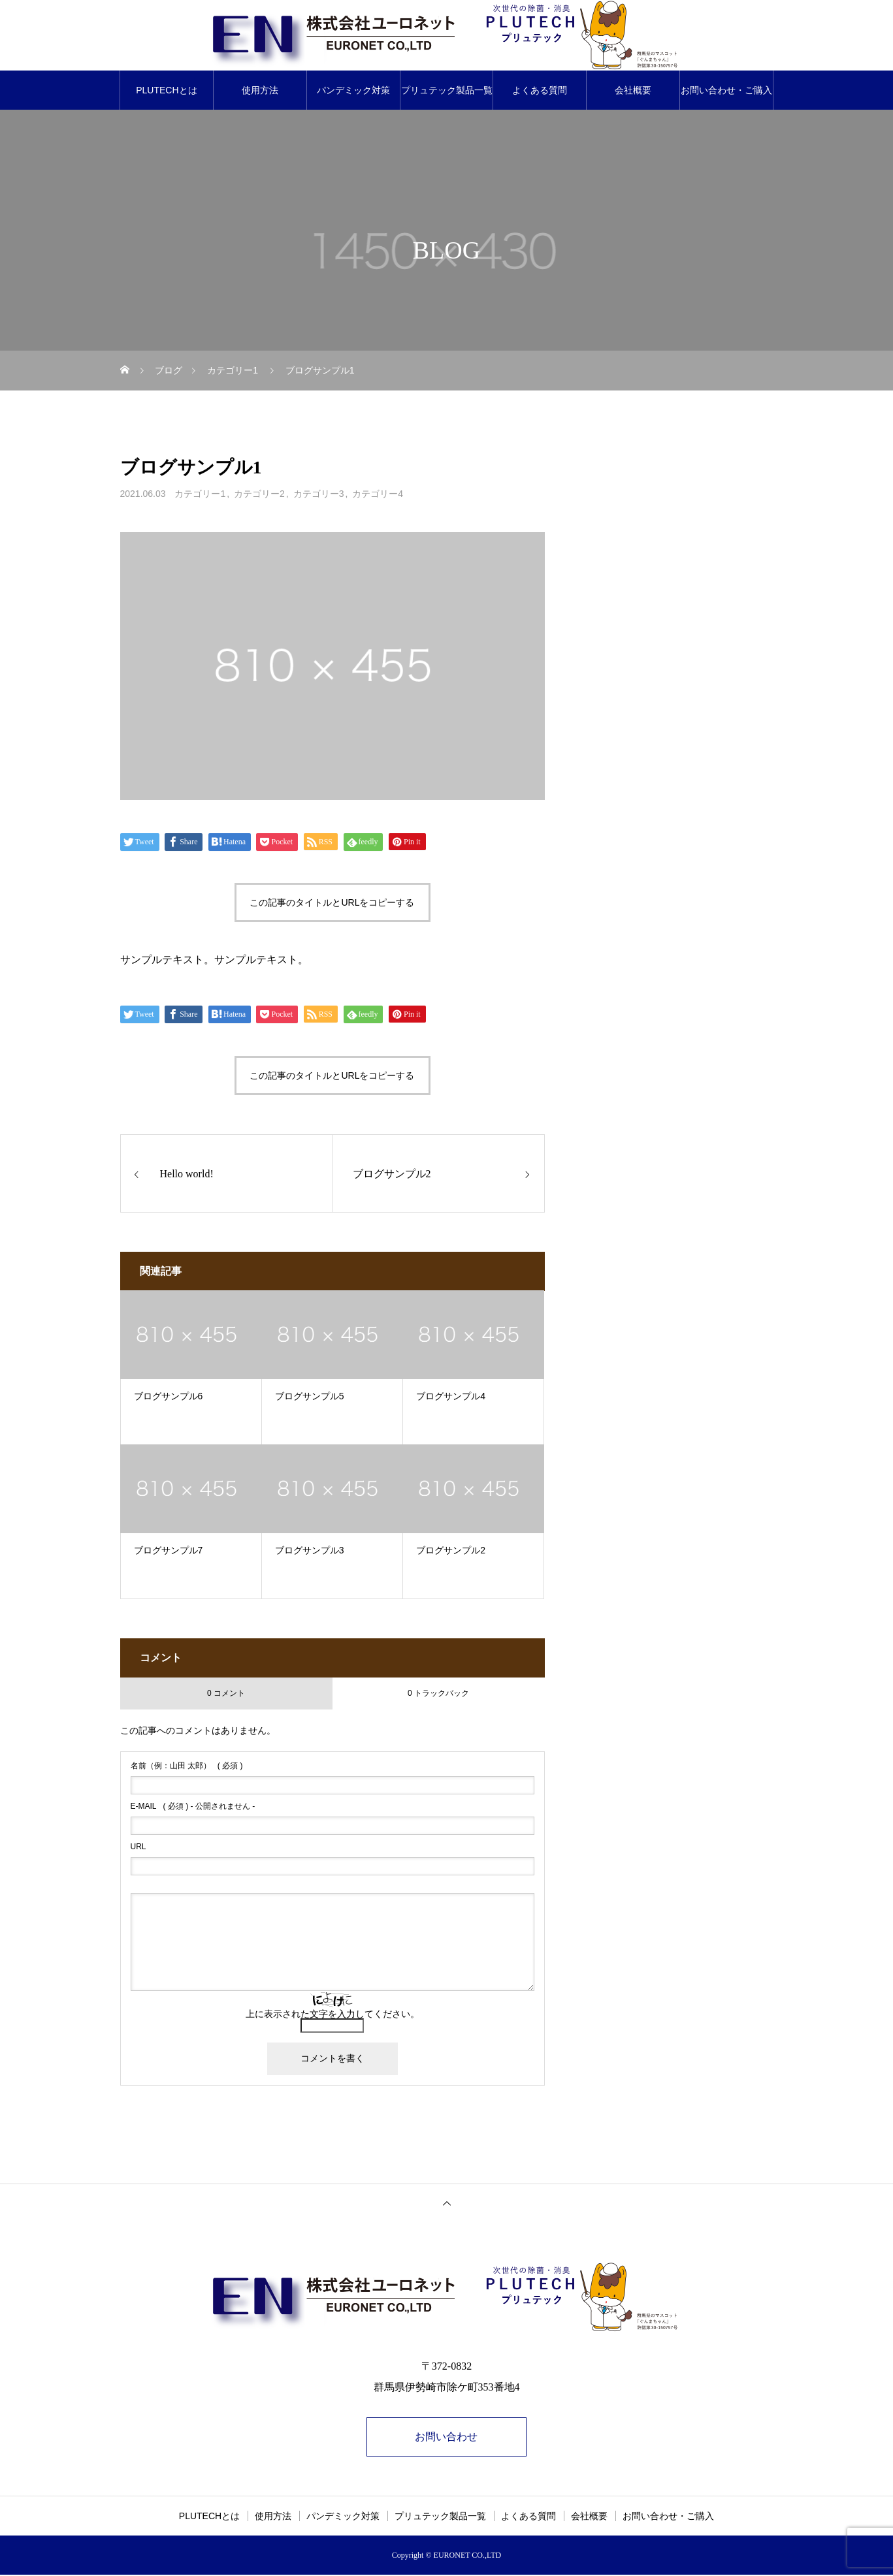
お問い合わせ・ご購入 (726, 90)
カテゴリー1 (199, 493)
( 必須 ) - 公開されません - (193, 1806)
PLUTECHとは (166, 90)
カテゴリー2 (259, 493)
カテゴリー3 (318, 493)
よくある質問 (539, 90)
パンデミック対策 (353, 90)
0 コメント (226, 1693)
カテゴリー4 (377, 493)
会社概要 (633, 90)
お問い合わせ (446, 2437)
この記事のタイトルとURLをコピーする (332, 902)
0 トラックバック (438, 1693)
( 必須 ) (187, 1766)
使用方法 (260, 90)
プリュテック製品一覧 (447, 90)
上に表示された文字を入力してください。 (332, 2014)
